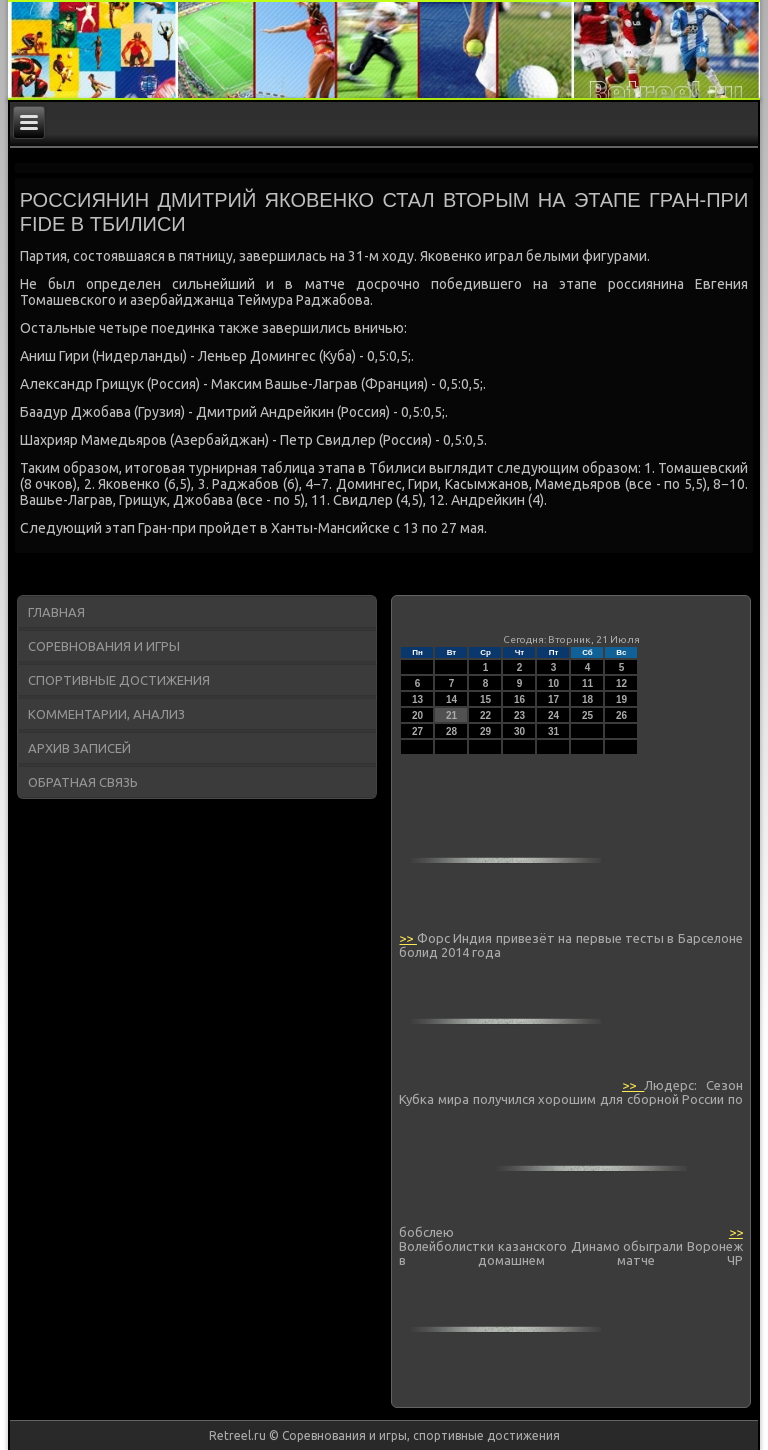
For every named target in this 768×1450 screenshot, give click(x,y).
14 (451, 699)
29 (485, 731)
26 (621, 715)
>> (407, 938)
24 (553, 715)
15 (485, 699)
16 (519, 699)
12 (621, 683)
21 (451, 715)
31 (553, 731)
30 (519, 731)
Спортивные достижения (119, 680)
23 (519, 715)
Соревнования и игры (104, 646)
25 (587, 715)
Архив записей (79, 748)
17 (553, 699)
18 (587, 699)
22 (485, 715)
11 (587, 683)
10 (553, 683)
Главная (56, 612)
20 (417, 715)
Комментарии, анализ (106, 714)
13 (417, 699)
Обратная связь (83, 782)
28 (451, 731)
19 (621, 699)
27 (417, 731)
